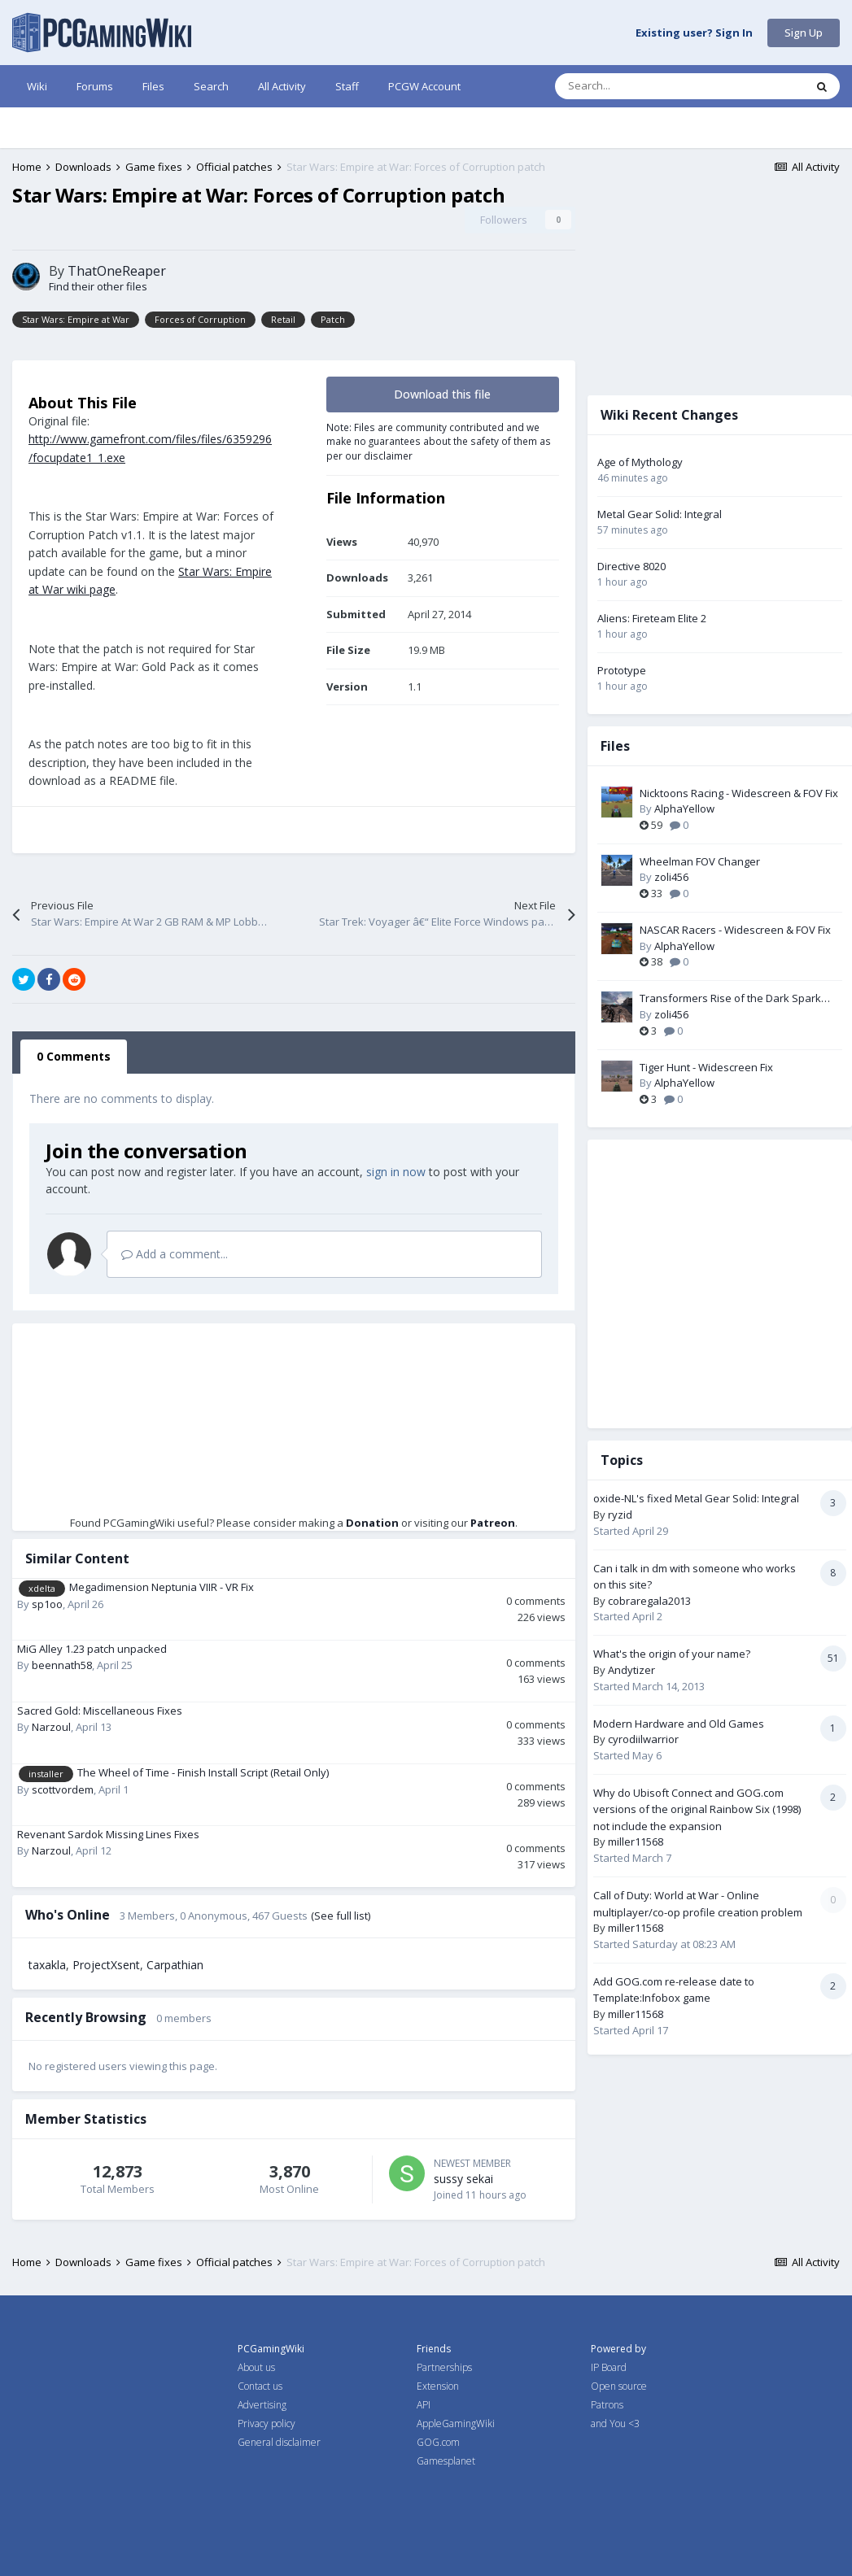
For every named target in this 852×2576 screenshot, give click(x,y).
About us (256, 2367)
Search (211, 86)
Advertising (262, 2405)
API (423, 2405)
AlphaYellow (684, 808)
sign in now (396, 1171)
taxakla (47, 1964)
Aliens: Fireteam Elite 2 (651, 618)
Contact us (260, 2386)
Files (153, 86)
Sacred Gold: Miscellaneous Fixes (99, 1710)
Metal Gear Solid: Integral (659, 514)
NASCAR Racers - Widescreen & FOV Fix (735, 929)
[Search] (645, 86)
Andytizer (631, 1670)
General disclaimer (279, 2442)
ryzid (620, 1514)
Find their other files (98, 286)
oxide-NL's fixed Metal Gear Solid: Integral (696, 1498)
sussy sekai (463, 2178)
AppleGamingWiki (456, 2423)
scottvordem (63, 1789)
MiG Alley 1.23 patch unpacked (92, 1648)
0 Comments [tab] (74, 1056)
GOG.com (438, 2442)
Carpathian (174, 1964)
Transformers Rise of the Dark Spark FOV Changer (730, 999)
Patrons (607, 2405)
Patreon (492, 1522)
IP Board (609, 2367)
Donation (372, 1522)
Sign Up (803, 32)
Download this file (442, 394)
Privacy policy (266, 2423)
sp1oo (47, 1604)
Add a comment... (174, 1254)
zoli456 (671, 877)
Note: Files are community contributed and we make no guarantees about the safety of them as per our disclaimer (438, 441)
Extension (438, 2386)
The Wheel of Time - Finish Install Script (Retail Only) (203, 1772)
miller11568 (635, 1841)
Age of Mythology (640, 462)
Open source (619, 2386)
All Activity (282, 86)
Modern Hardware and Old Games (678, 1723)
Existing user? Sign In (694, 33)
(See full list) (340, 1915)
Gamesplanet (446, 2461)
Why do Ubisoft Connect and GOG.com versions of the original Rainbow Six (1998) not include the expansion (697, 1809)
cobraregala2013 (649, 1600)
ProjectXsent (106, 1964)
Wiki (37, 86)
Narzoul (51, 1727)
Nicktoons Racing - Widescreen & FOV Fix (739, 793)
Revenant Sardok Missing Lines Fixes (108, 1834)
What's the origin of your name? (671, 1653)
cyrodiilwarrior (643, 1739)
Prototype (621, 670)
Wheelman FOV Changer (700, 861)
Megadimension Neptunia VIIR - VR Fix (161, 1587)
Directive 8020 (631, 566)
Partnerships (444, 2367)
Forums (94, 86)
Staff (347, 86)
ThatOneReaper (117, 271)
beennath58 (62, 1665)
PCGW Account (424, 86)
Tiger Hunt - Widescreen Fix (706, 1067)
